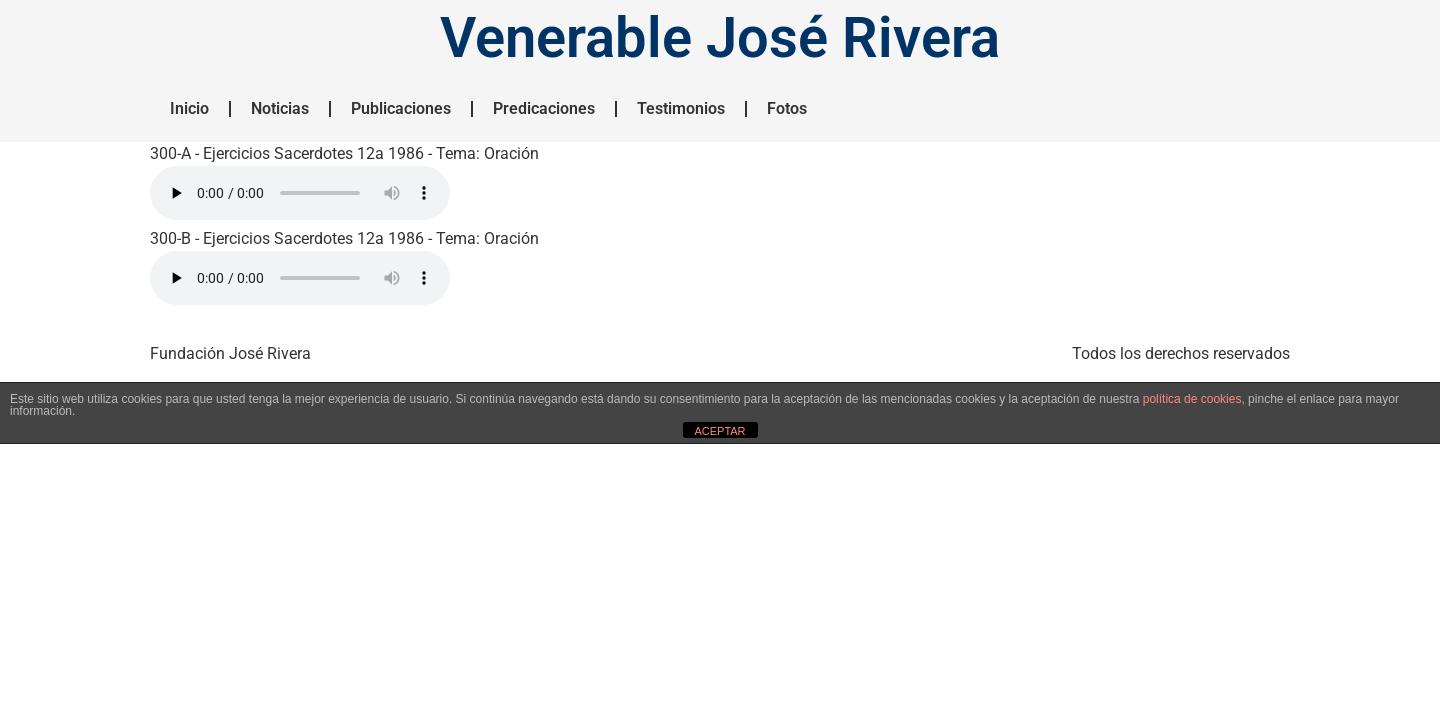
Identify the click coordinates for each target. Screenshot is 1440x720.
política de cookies (1192, 399)
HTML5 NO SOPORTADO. (300, 193)
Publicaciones (401, 108)
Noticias (280, 108)
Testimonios (681, 108)
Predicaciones (544, 108)
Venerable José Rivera (720, 38)
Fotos (787, 108)
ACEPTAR (719, 431)
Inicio (189, 108)
